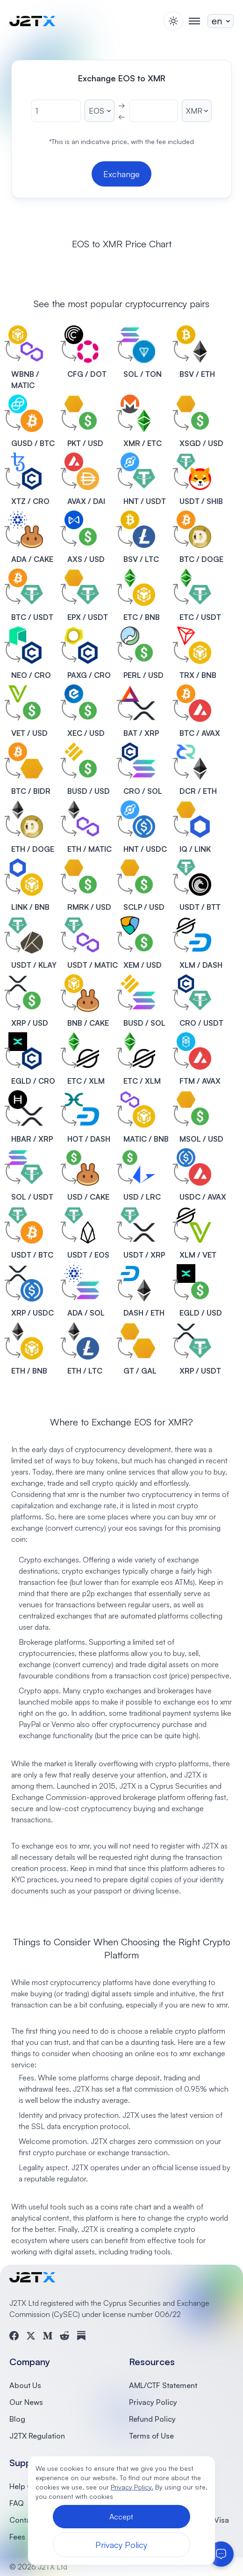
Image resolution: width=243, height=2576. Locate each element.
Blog (17, 2419)
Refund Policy (152, 2419)
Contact (23, 2520)
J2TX (127, 1786)
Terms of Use (151, 2435)
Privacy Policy (153, 2402)
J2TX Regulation (37, 2435)
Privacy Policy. (132, 2487)
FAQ (16, 2503)
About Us (25, 2385)
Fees (17, 2536)
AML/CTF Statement (163, 2385)
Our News (26, 2402)
